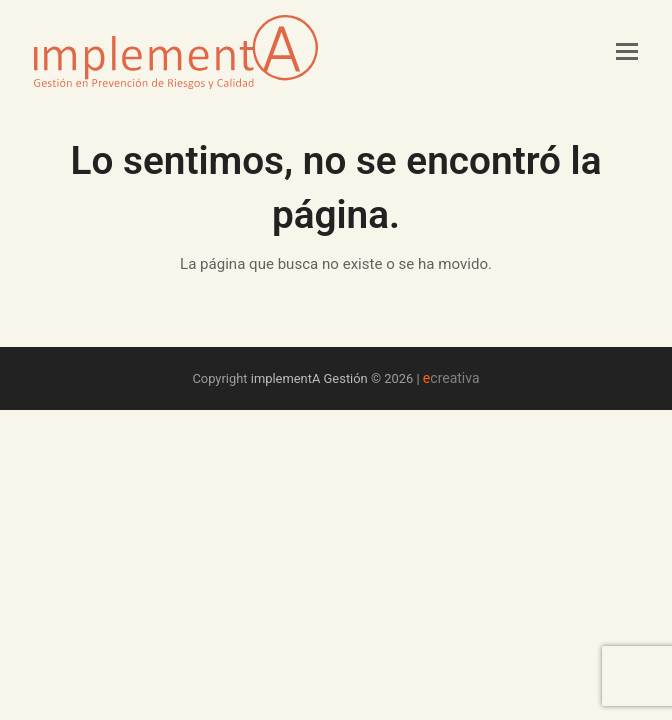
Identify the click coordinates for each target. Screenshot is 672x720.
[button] (627, 52)
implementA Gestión (309, 378)
